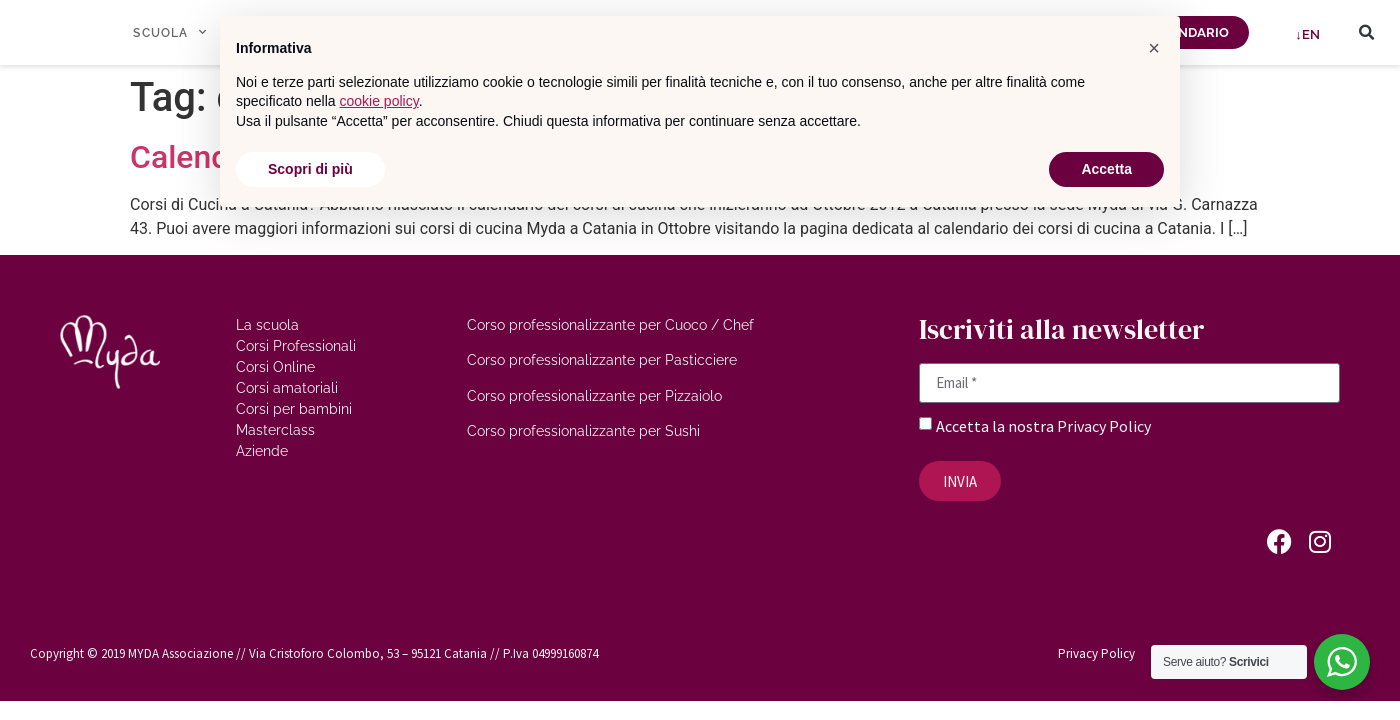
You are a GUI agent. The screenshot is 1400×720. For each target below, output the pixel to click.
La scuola (267, 325)
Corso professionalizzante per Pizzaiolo (594, 396)
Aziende (262, 451)
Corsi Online (275, 367)
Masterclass (275, 430)
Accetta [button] (1106, 169)
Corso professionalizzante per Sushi (583, 431)
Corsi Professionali (296, 346)
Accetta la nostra (996, 426)
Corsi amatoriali (287, 388)
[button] (1367, 33)
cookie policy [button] (379, 101)
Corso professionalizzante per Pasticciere (602, 360)
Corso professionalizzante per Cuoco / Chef (610, 325)
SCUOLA (169, 32)
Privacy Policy (1104, 426)
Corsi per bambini (294, 409)
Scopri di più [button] (310, 169)
